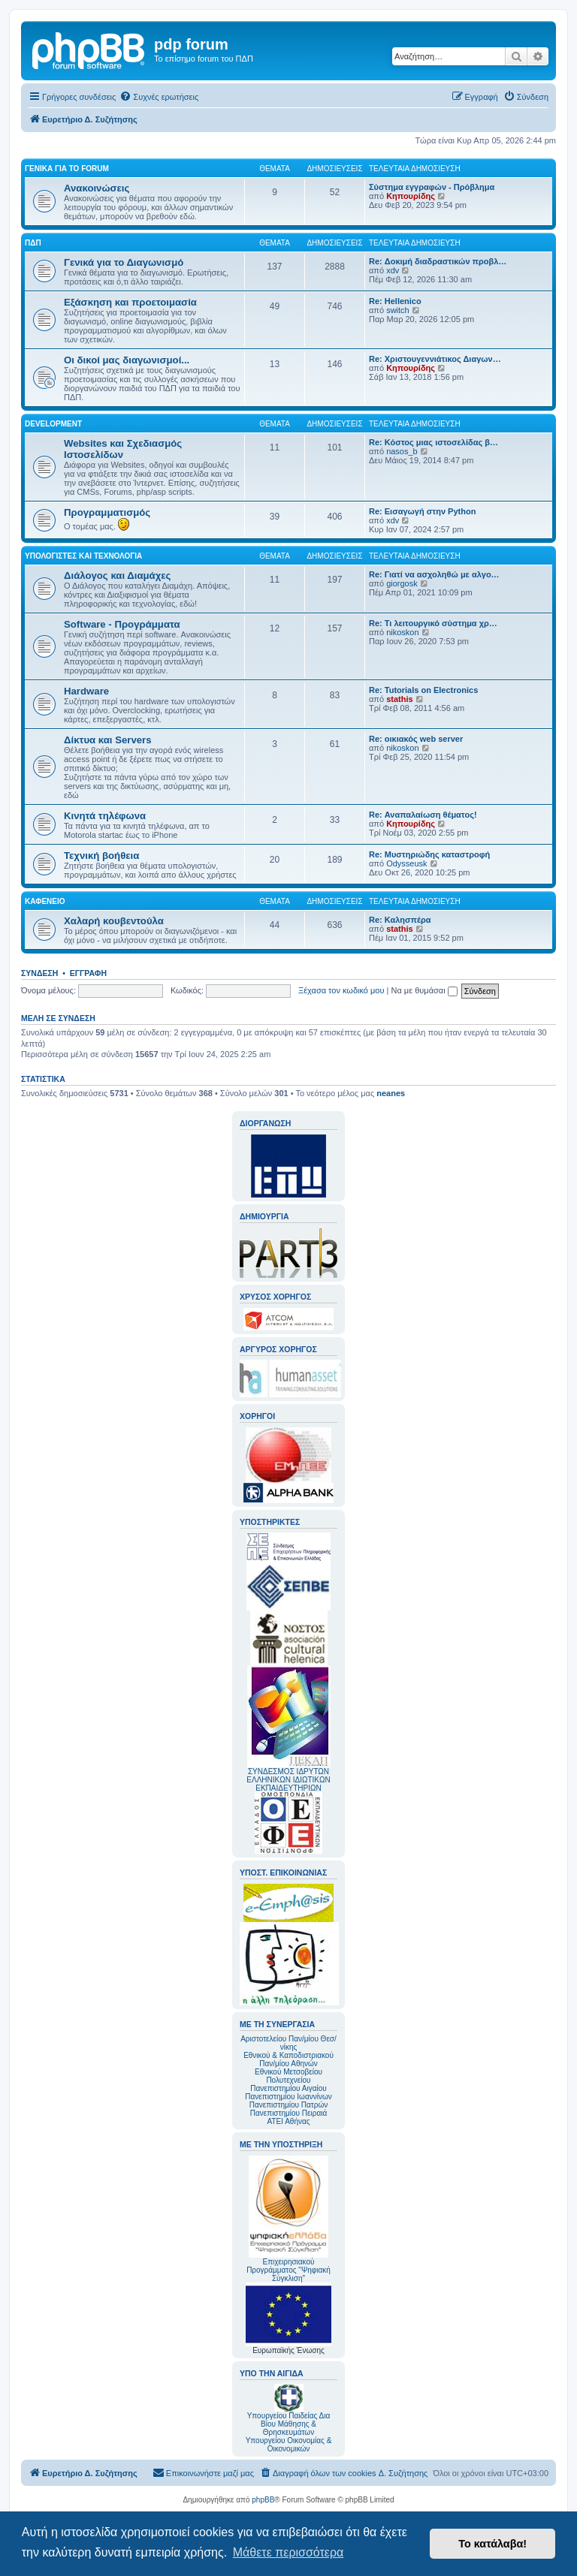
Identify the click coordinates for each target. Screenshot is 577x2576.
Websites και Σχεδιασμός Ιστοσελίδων (123, 449)
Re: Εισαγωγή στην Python (422, 511)
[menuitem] (158, 97)
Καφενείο (45, 901)
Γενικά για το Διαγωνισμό (123, 262)
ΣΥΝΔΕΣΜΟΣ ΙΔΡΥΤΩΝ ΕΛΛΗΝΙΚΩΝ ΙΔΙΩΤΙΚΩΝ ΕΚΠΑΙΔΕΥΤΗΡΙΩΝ (288, 1779)
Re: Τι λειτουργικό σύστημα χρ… (433, 623)
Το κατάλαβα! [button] (492, 2544)
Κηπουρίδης (410, 195)
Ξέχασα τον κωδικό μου (341, 990)
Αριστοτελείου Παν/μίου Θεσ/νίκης (288, 2043)
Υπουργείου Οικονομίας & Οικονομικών (289, 2444)
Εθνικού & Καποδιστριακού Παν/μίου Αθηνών (288, 2059)
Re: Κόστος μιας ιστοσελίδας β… (433, 442)
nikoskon (402, 632)
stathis (399, 699)
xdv (392, 270)
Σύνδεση (39, 973)
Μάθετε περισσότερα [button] (288, 2552)
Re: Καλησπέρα (400, 919)
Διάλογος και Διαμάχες (117, 575)
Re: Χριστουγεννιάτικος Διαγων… (435, 358)
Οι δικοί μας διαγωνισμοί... (126, 360)
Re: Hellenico (395, 301)
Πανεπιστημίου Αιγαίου (288, 2088)
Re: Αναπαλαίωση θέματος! (423, 814)
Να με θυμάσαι (424, 990)
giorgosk (402, 583)
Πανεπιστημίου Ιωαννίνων (288, 2096)
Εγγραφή (88, 973)
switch (397, 310)
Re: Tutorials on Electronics (423, 689)
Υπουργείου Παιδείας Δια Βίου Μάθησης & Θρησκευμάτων (289, 2424)
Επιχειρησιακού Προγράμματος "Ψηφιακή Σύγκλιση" (288, 2219)
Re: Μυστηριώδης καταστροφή (429, 854)
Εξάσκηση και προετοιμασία (130, 302)
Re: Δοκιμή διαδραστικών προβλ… (437, 261)
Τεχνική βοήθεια (101, 855)
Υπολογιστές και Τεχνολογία (83, 556)
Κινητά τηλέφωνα (105, 815)
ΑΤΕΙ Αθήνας (288, 2121)
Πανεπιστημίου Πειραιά (288, 2113)
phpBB (263, 2500)
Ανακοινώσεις (96, 188)
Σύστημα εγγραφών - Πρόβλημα (431, 186)
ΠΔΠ (33, 243)
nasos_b (402, 451)
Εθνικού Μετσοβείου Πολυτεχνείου (288, 2076)
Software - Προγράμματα (122, 624)
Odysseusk (406, 863)
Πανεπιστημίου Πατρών (288, 2105)
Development (53, 424)
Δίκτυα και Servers (108, 740)
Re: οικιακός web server (416, 738)
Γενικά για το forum (67, 168)
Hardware (86, 691)
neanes (390, 1093)
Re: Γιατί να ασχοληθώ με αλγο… (434, 574)
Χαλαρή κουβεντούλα (114, 920)
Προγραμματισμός (107, 512)
